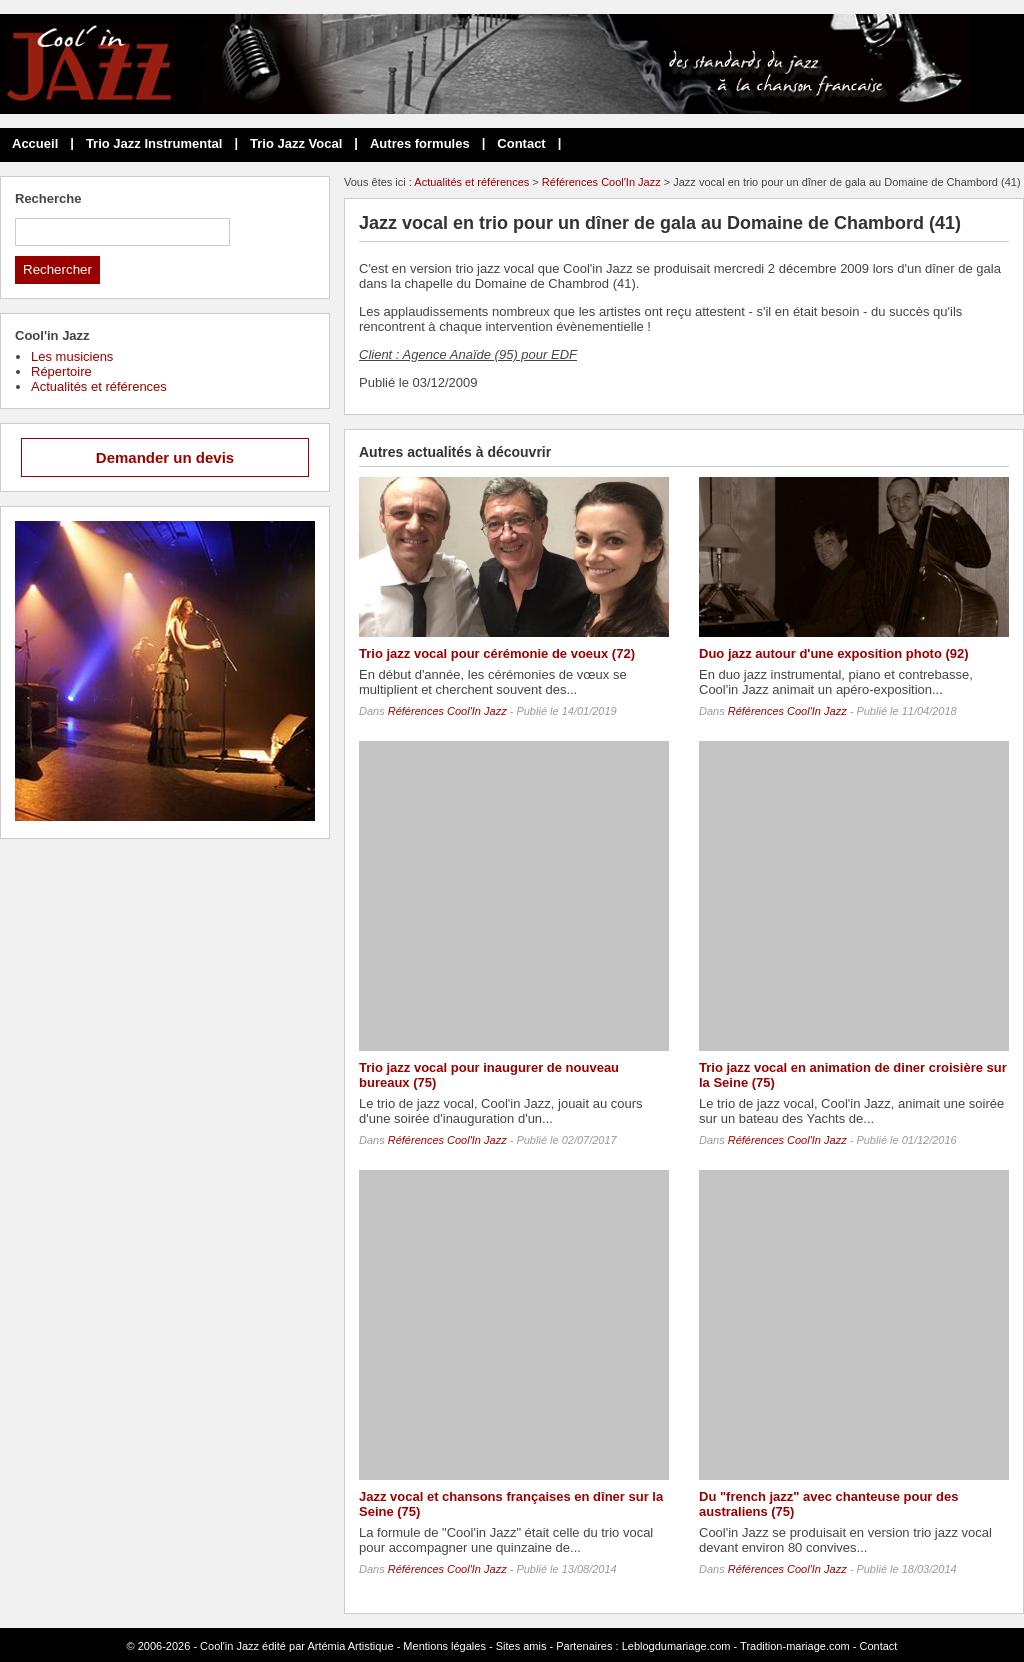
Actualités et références (471, 182)
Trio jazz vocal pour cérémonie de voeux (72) (497, 653)
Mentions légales (444, 1646)
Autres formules (420, 143)
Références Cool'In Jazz (601, 182)
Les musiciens (72, 356)
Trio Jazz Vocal (296, 143)
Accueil (35, 143)
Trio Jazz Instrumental (154, 143)
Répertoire (61, 371)
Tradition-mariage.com (795, 1646)
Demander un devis (165, 457)
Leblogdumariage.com (676, 1646)
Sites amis (521, 1646)
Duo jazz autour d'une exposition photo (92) (834, 653)
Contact (521, 143)
